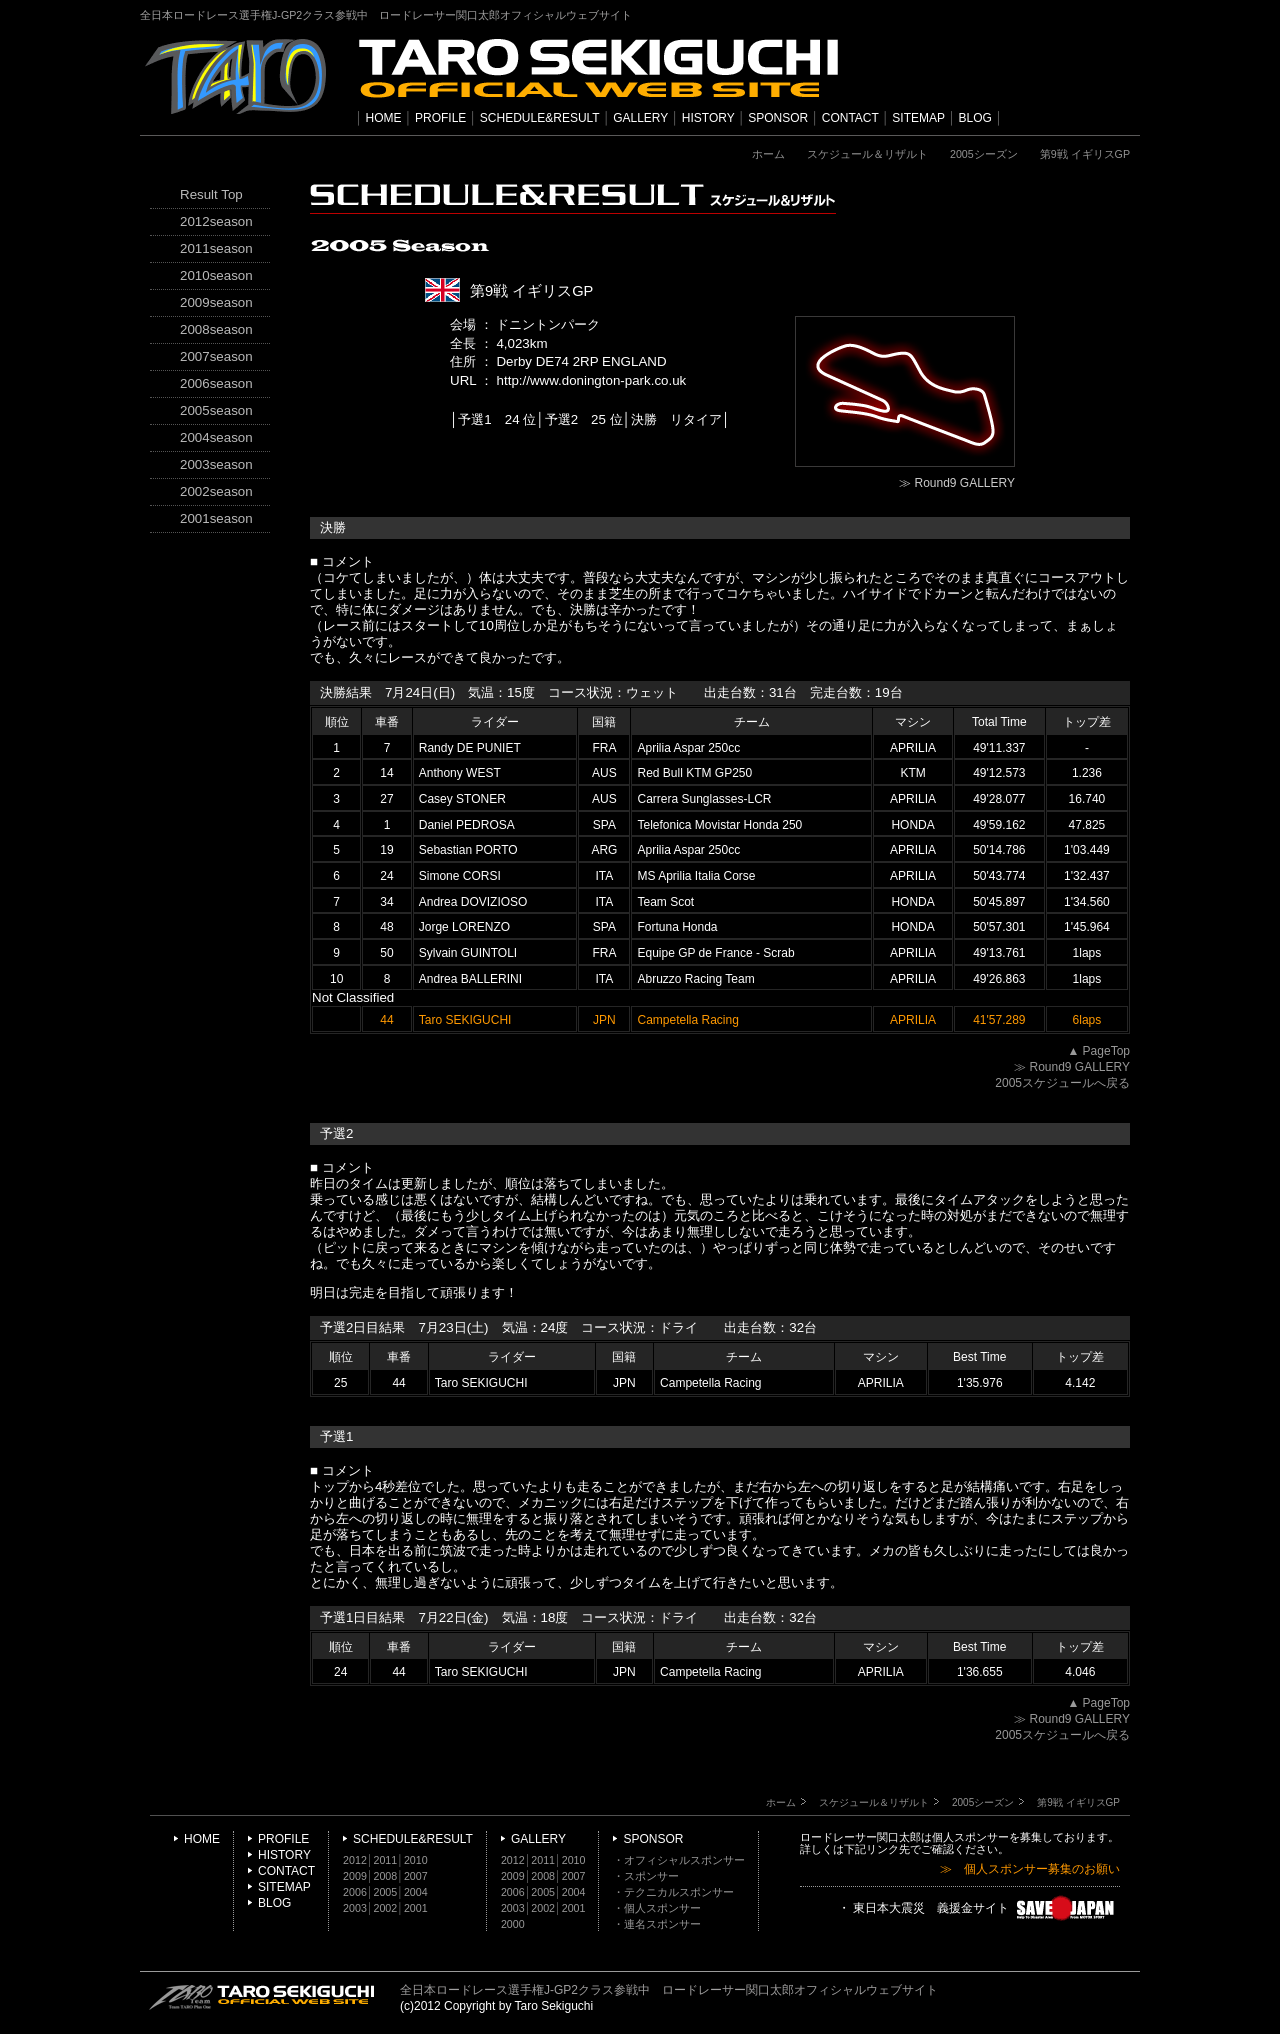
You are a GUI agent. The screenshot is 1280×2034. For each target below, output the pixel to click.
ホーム (768, 154)
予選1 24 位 (497, 419)
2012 (355, 1860)
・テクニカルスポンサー (673, 1892)
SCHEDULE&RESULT (540, 118)
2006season (216, 383)
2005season (216, 410)
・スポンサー (646, 1876)
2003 (355, 1908)
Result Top (211, 194)
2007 (416, 1876)
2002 (386, 1908)
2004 (416, 1892)
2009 (355, 1876)
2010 (416, 1860)
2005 (386, 1892)
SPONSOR (778, 118)
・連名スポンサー (657, 1924)
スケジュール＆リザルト (867, 154)
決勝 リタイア (676, 419)
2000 (513, 1924)
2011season (216, 248)
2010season (216, 275)
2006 (355, 1892)
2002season (216, 491)
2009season (216, 302)
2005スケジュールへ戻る (1062, 1083)
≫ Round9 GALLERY (957, 483)
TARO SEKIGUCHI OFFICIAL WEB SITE (262, 1997)
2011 (386, 1860)
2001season (216, 518)
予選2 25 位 (584, 419)
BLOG (975, 118)
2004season (216, 437)
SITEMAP (918, 118)
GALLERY (640, 118)
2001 (416, 1908)
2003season (216, 464)
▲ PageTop (1098, 1051)
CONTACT (850, 118)
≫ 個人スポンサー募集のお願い (1030, 1869)
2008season (216, 329)
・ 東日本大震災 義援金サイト (979, 1909)
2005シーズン (984, 154)
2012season (216, 221)
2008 (386, 1876)
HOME (384, 118)
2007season (216, 356)
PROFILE (440, 118)
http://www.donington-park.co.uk (592, 380)
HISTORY (708, 118)
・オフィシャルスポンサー (679, 1860)
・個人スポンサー (657, 1908)
